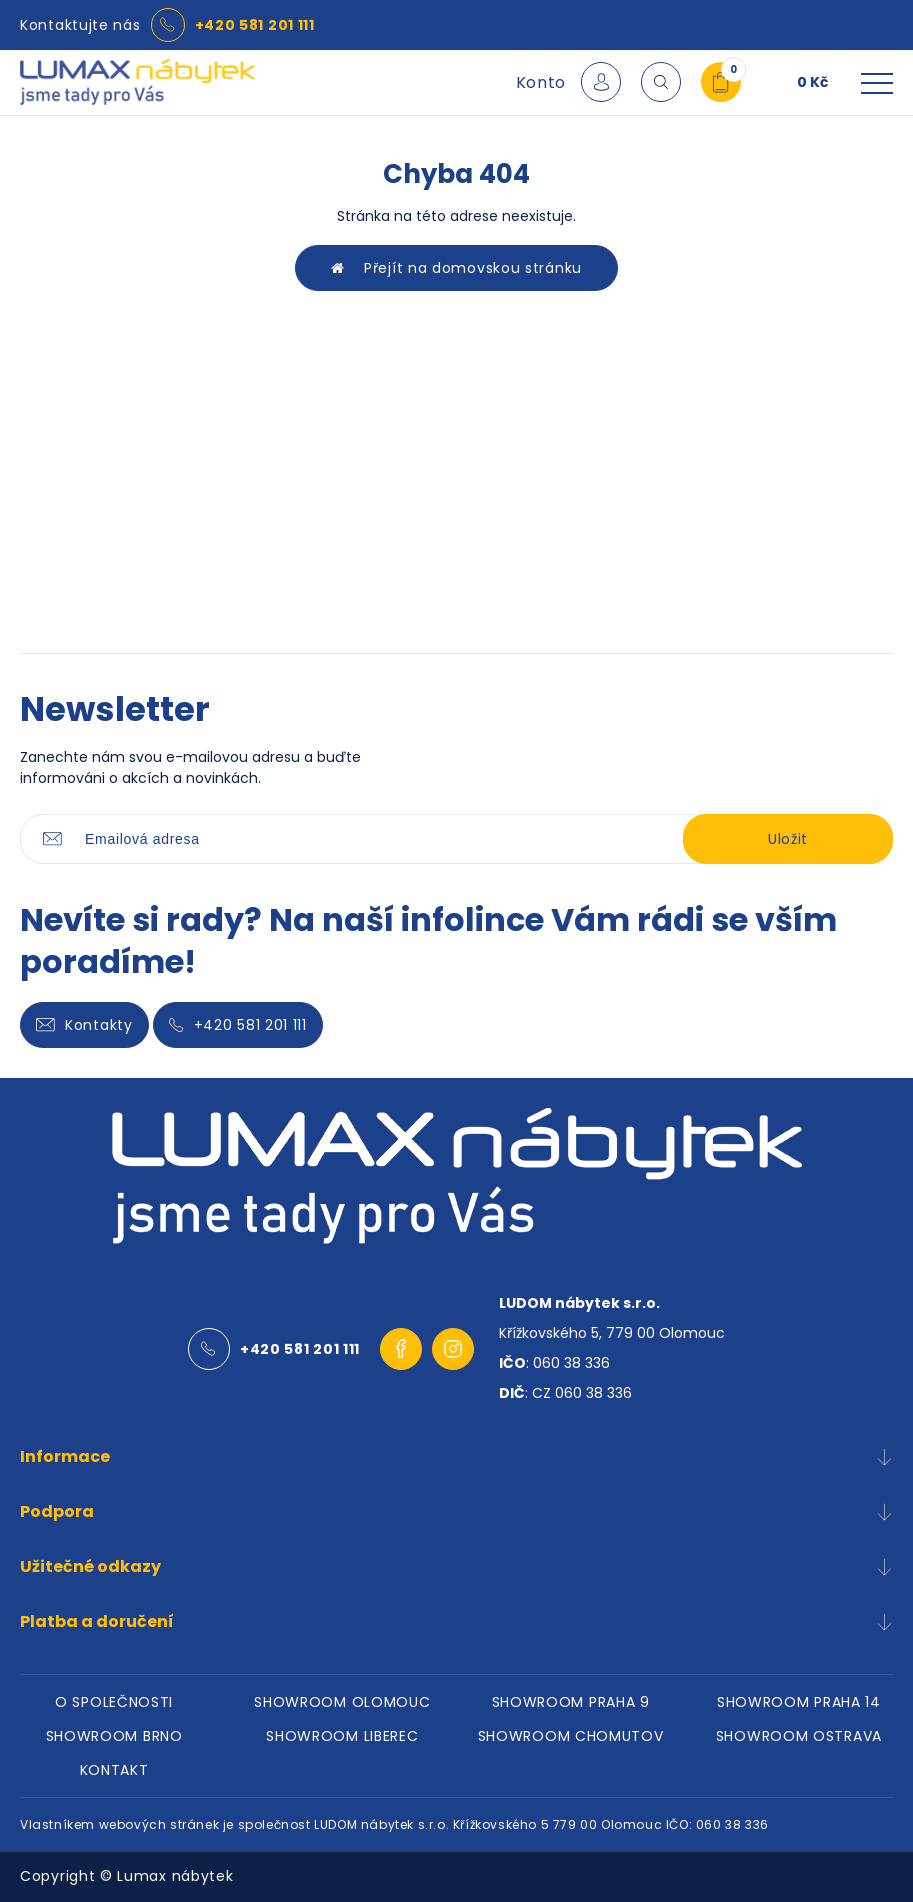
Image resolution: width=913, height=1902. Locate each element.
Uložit (788, 839)
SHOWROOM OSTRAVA (799, 1736)
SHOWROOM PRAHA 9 (571, 1702)
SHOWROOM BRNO (114, 1736)
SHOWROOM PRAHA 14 (799, 1702)
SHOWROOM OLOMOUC (342, 1702)
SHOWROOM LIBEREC (342, 1736)
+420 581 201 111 (255, 25)
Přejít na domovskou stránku (456, 268)
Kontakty (84, 1025)
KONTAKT (114, 1770)
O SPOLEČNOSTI (114, 1702)
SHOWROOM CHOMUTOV (571, 1736)
